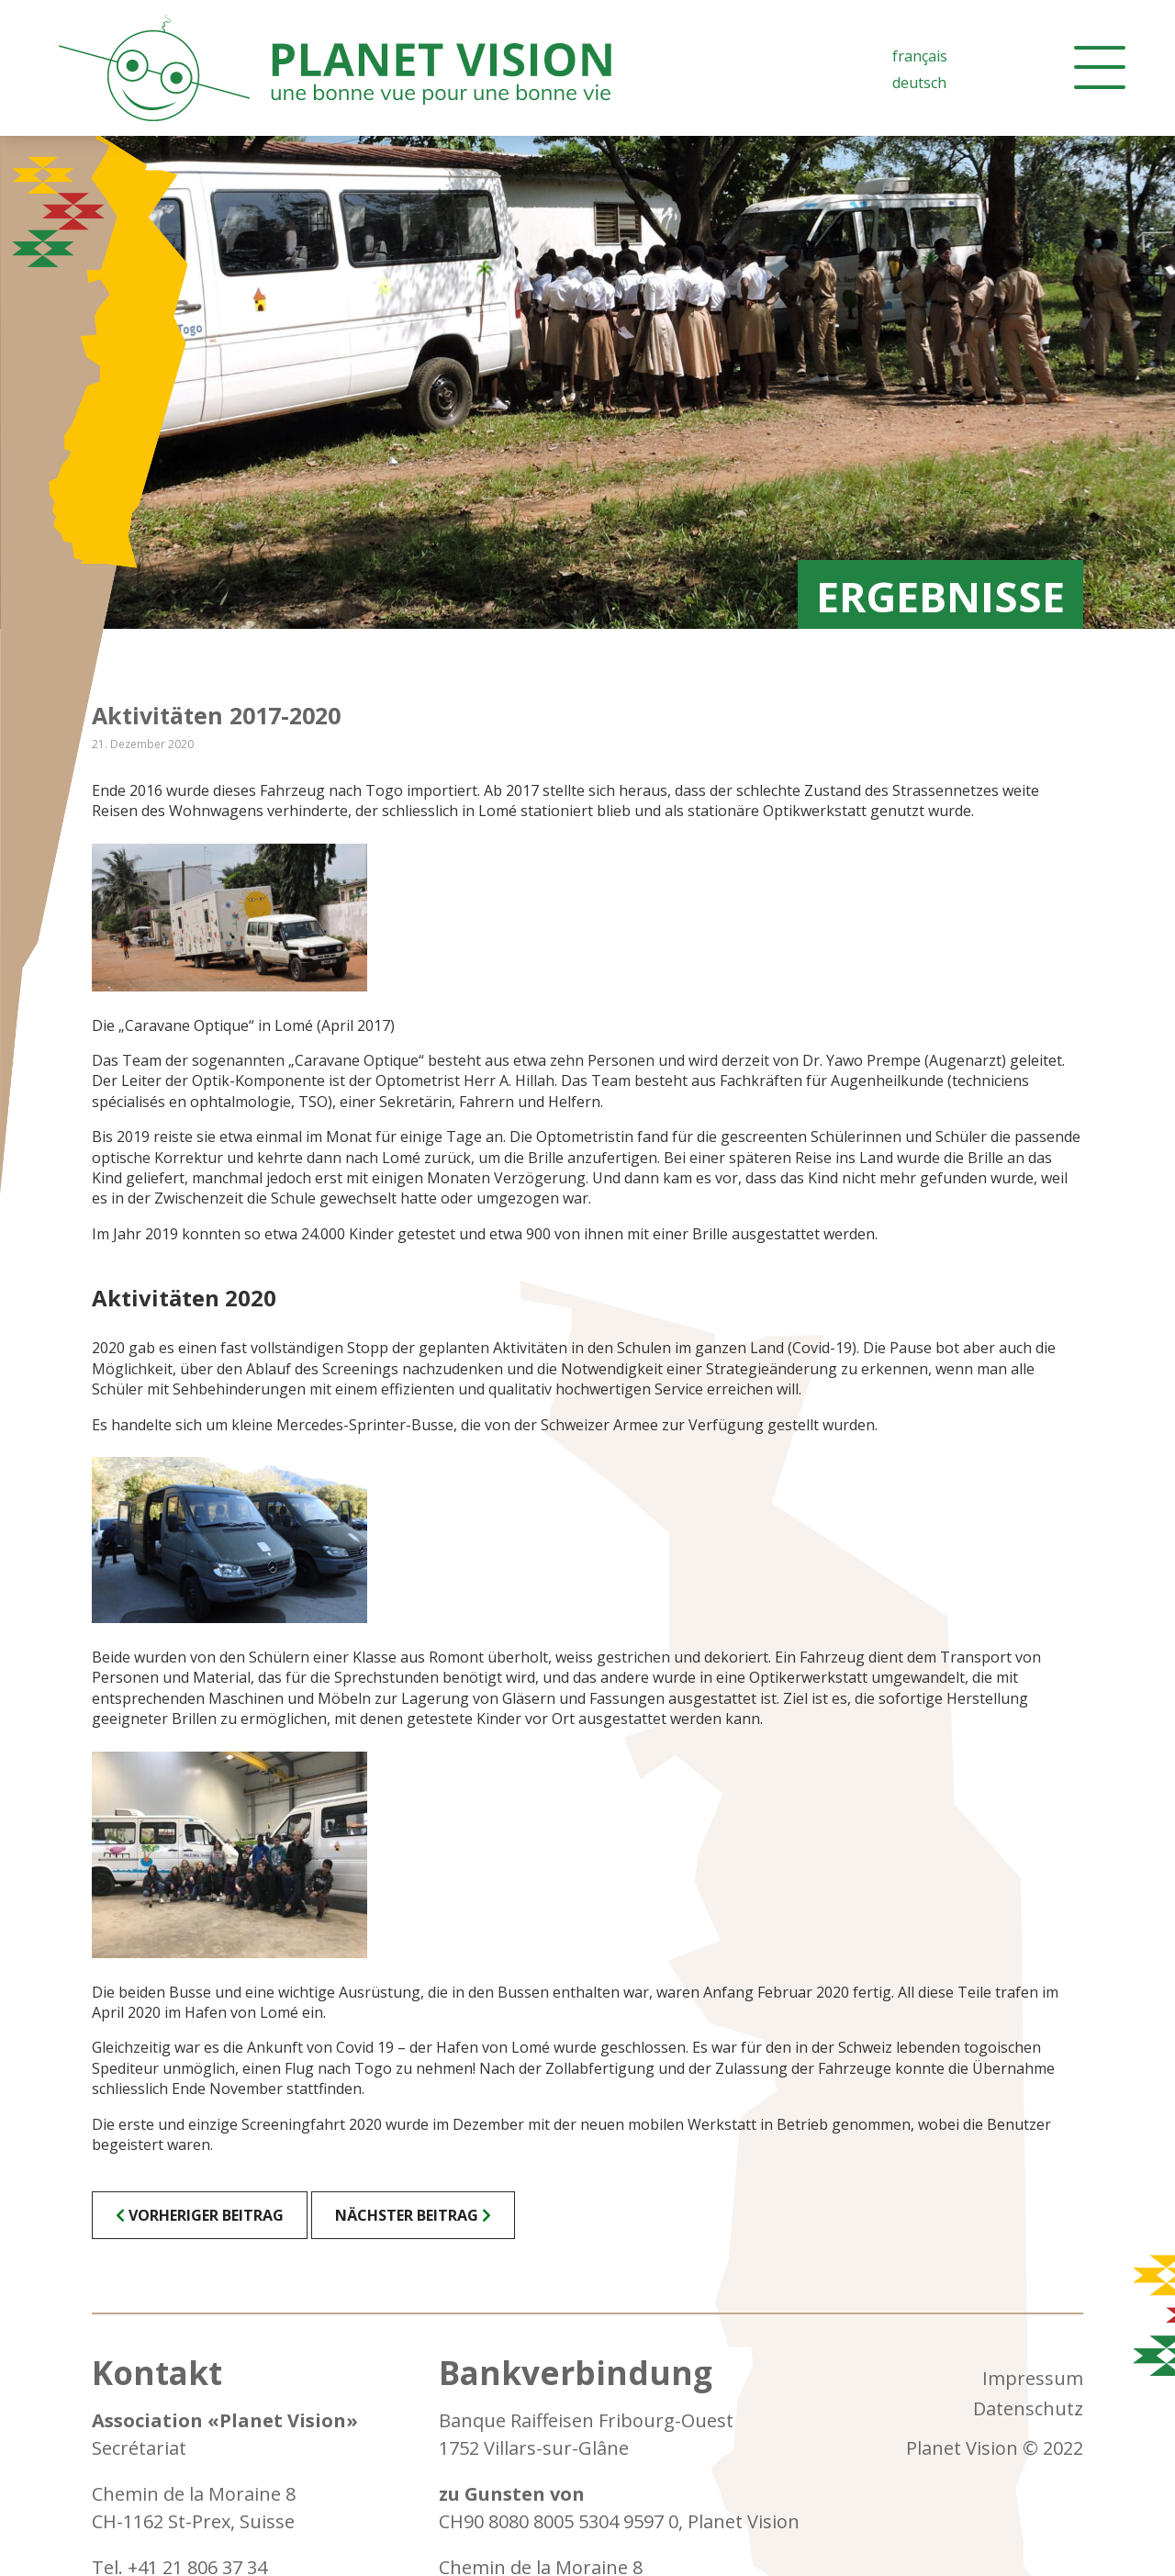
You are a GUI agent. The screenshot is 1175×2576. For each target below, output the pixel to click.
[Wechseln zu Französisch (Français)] (920, 55)
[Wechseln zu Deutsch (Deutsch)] (920, 82)
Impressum (1032, 2378)
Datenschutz (1028, 2408)
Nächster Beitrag (406, 2215)
